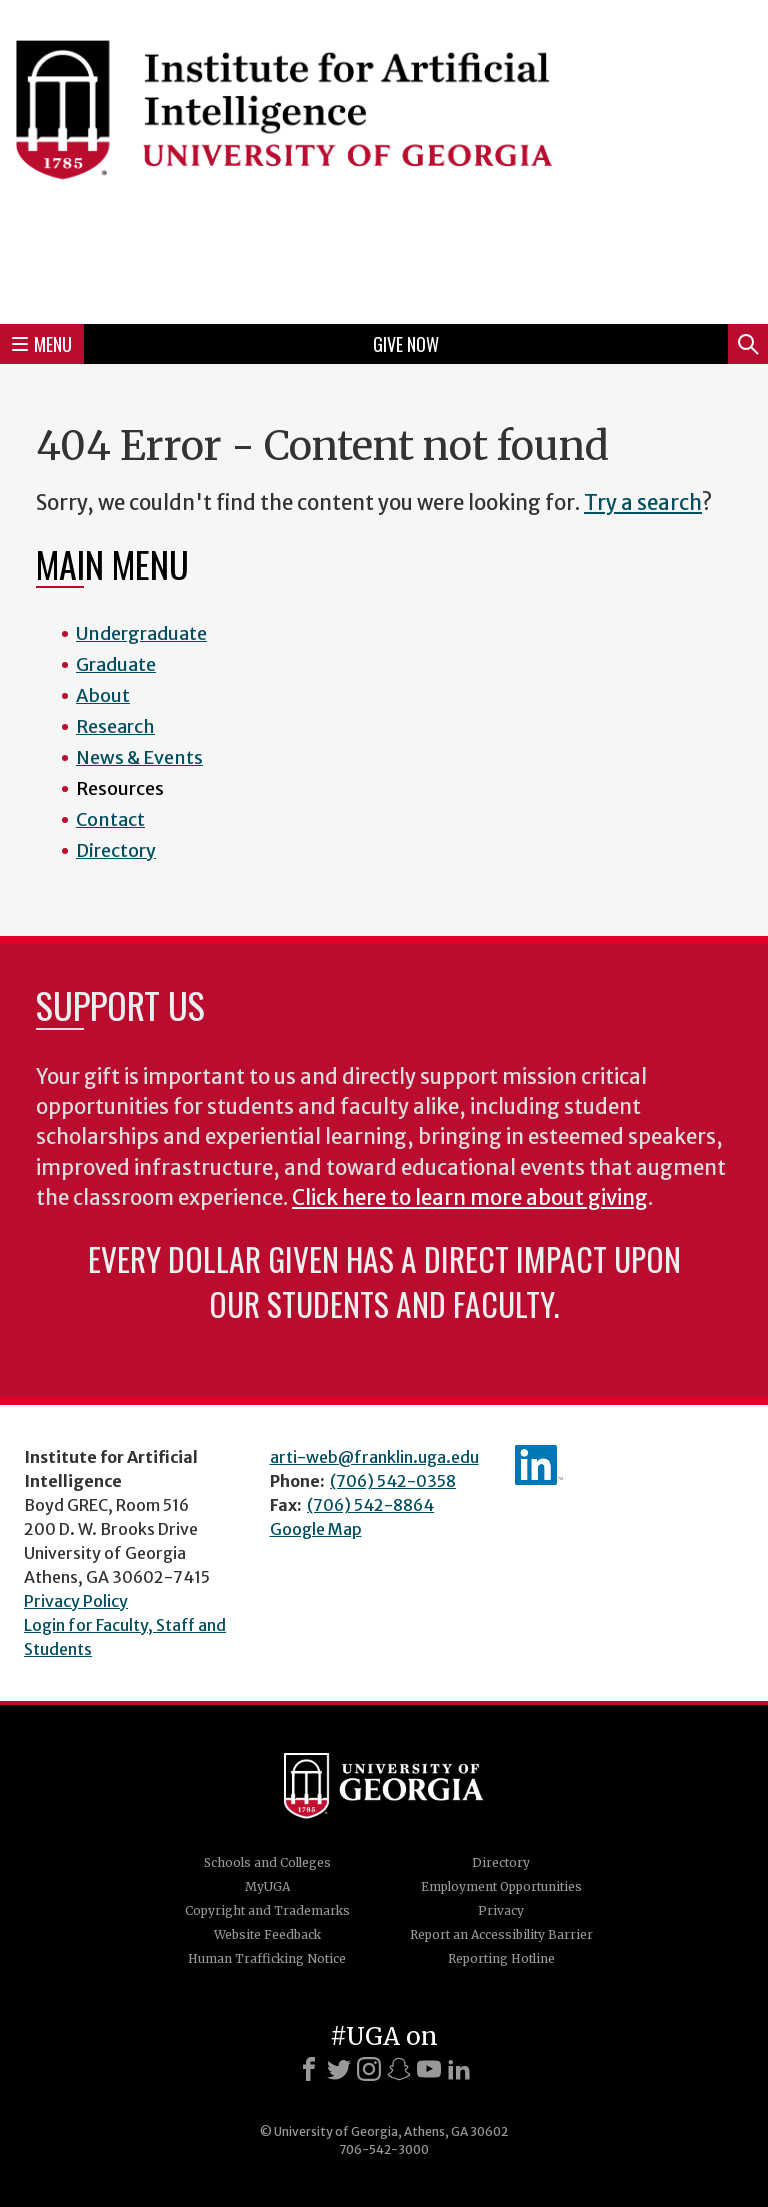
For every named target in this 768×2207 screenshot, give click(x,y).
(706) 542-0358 (393, 1481)
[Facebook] (309, 2069)
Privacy (501, 1910)
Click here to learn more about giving (470, 1198)
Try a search (643, 503)
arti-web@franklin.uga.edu (374, 1457)
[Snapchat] (399, 2069)
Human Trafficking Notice (267, 1958)
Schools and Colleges (267, 1862)
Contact (110, 819)
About (103, 695)
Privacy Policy (76, 1601)
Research (115, 726)
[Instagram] (369, 2069)
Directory (116, 850)
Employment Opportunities (501, 1886)
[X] (339, 2069)
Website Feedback (267, 1934)
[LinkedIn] (459, 2069)
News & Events (139, 757)
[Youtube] (429, 2069)
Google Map (316, 1529)
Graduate (116, 664)
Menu (42, 344)
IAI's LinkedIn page (539, 1465)
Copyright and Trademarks (267, 1910)
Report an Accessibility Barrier (501, 1934)
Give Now (406, 344)
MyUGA (267, 1886)
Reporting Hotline (501, 1958)
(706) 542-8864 (370, 1505)
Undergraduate (141, 633)
